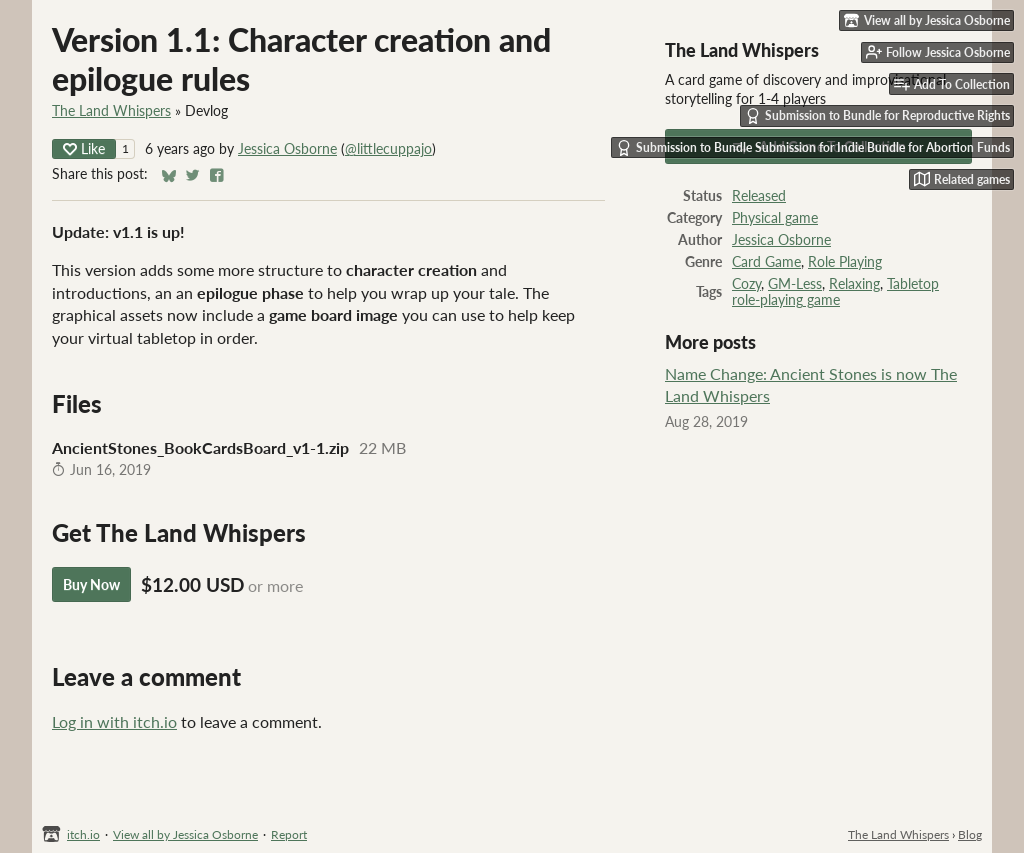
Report (289, 834)
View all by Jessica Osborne (185, 834)
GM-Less (795, 284)
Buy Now (91, 584)
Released (759, 196)
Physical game (775, 218)
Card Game (766, 262)
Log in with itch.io (114, 721)
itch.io (83, 834)
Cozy (746, 284)
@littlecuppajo (388, 149)
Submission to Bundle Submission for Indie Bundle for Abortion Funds (813, 148)
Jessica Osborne (287, 149)
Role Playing (845, 262)
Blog (970, 834)
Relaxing (854, 284)
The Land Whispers (111, 111)
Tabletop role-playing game (835, 292)
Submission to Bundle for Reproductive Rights (877, 116)
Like (84, 148)
